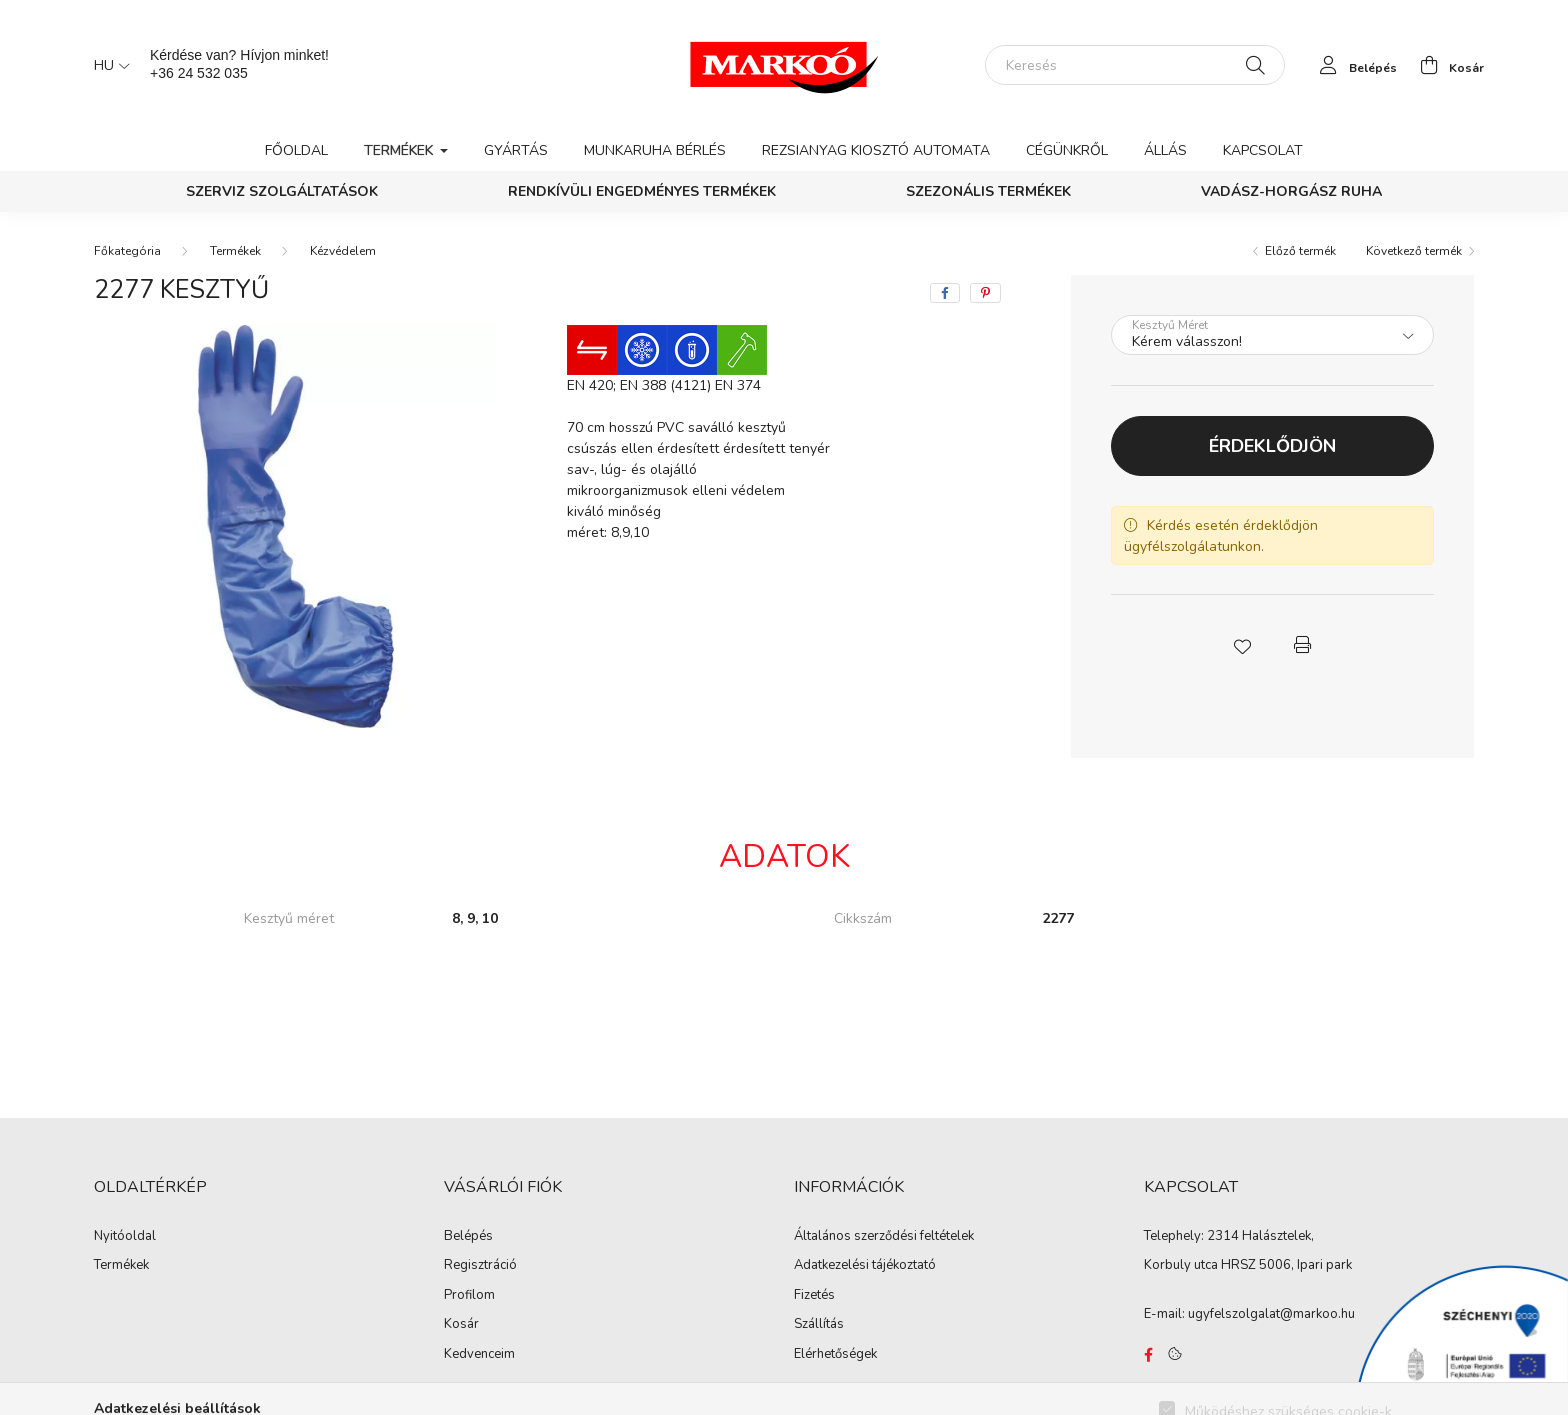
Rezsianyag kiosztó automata (876, 150)
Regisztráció (480, 1266)
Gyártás (516, 150)
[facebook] (945, 293)
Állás (1165, 150)
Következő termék (1414, 251)
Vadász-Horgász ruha (1291, 191)
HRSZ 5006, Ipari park (1286, 1265)
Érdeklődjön (1272, 446)
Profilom (469, 1296)
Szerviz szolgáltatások (282, 191)
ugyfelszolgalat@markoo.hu (1271, 1314)
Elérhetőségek (835, 1355)
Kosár (461, 1325)
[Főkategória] (127, 251)
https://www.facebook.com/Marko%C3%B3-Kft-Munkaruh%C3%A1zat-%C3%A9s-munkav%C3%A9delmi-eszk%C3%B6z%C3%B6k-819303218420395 (1148, 1355)
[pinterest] (985, 293)
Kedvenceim (479, 1355)
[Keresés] (1135, 65)
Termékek (235, 251)
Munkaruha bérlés (655, 150)
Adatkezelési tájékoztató (865, 1266)
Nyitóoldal (125, 1237)
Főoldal (296, 150)
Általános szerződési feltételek (884, 1237)
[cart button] (1446, 65)
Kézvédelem (343, 251)
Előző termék (1300, 251)
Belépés (468, 1237)
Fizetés (814, 1296)
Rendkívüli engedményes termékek (642, 191)
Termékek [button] (400, 150)
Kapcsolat (1263, 150)
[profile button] (1353, 65)
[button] (1242, 645)
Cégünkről (1067, 150)
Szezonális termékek (988, 191)
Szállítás (819, 1325)
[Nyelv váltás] (107, 65)
